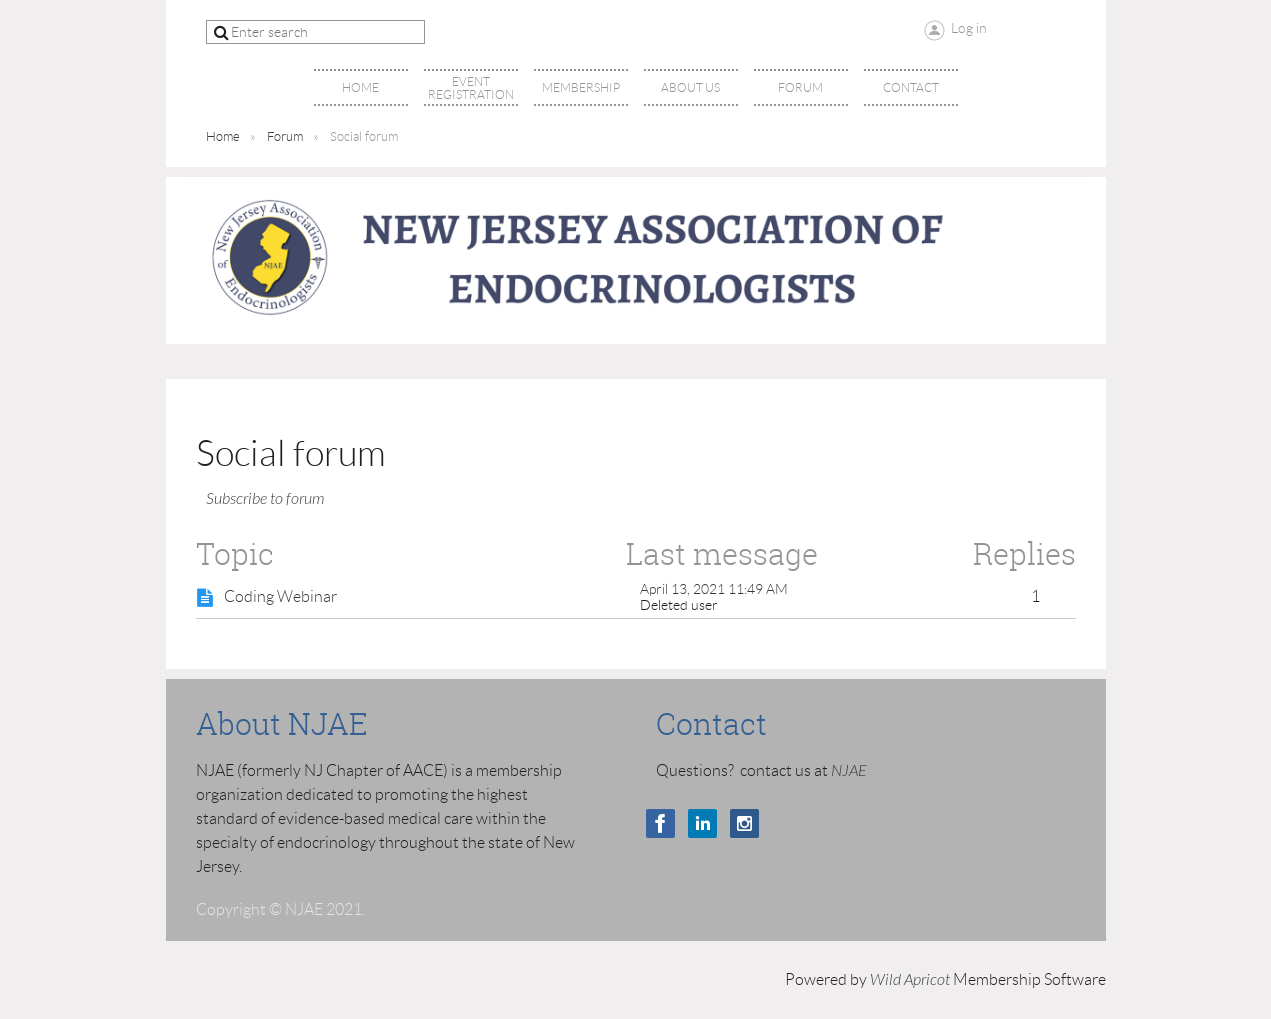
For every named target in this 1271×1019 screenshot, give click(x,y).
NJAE (849, 771)
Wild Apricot (910, 980)
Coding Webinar (280, 596)
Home (223, 136)
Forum (285, 136)
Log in (969, 28)
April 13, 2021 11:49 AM (714, 589)
